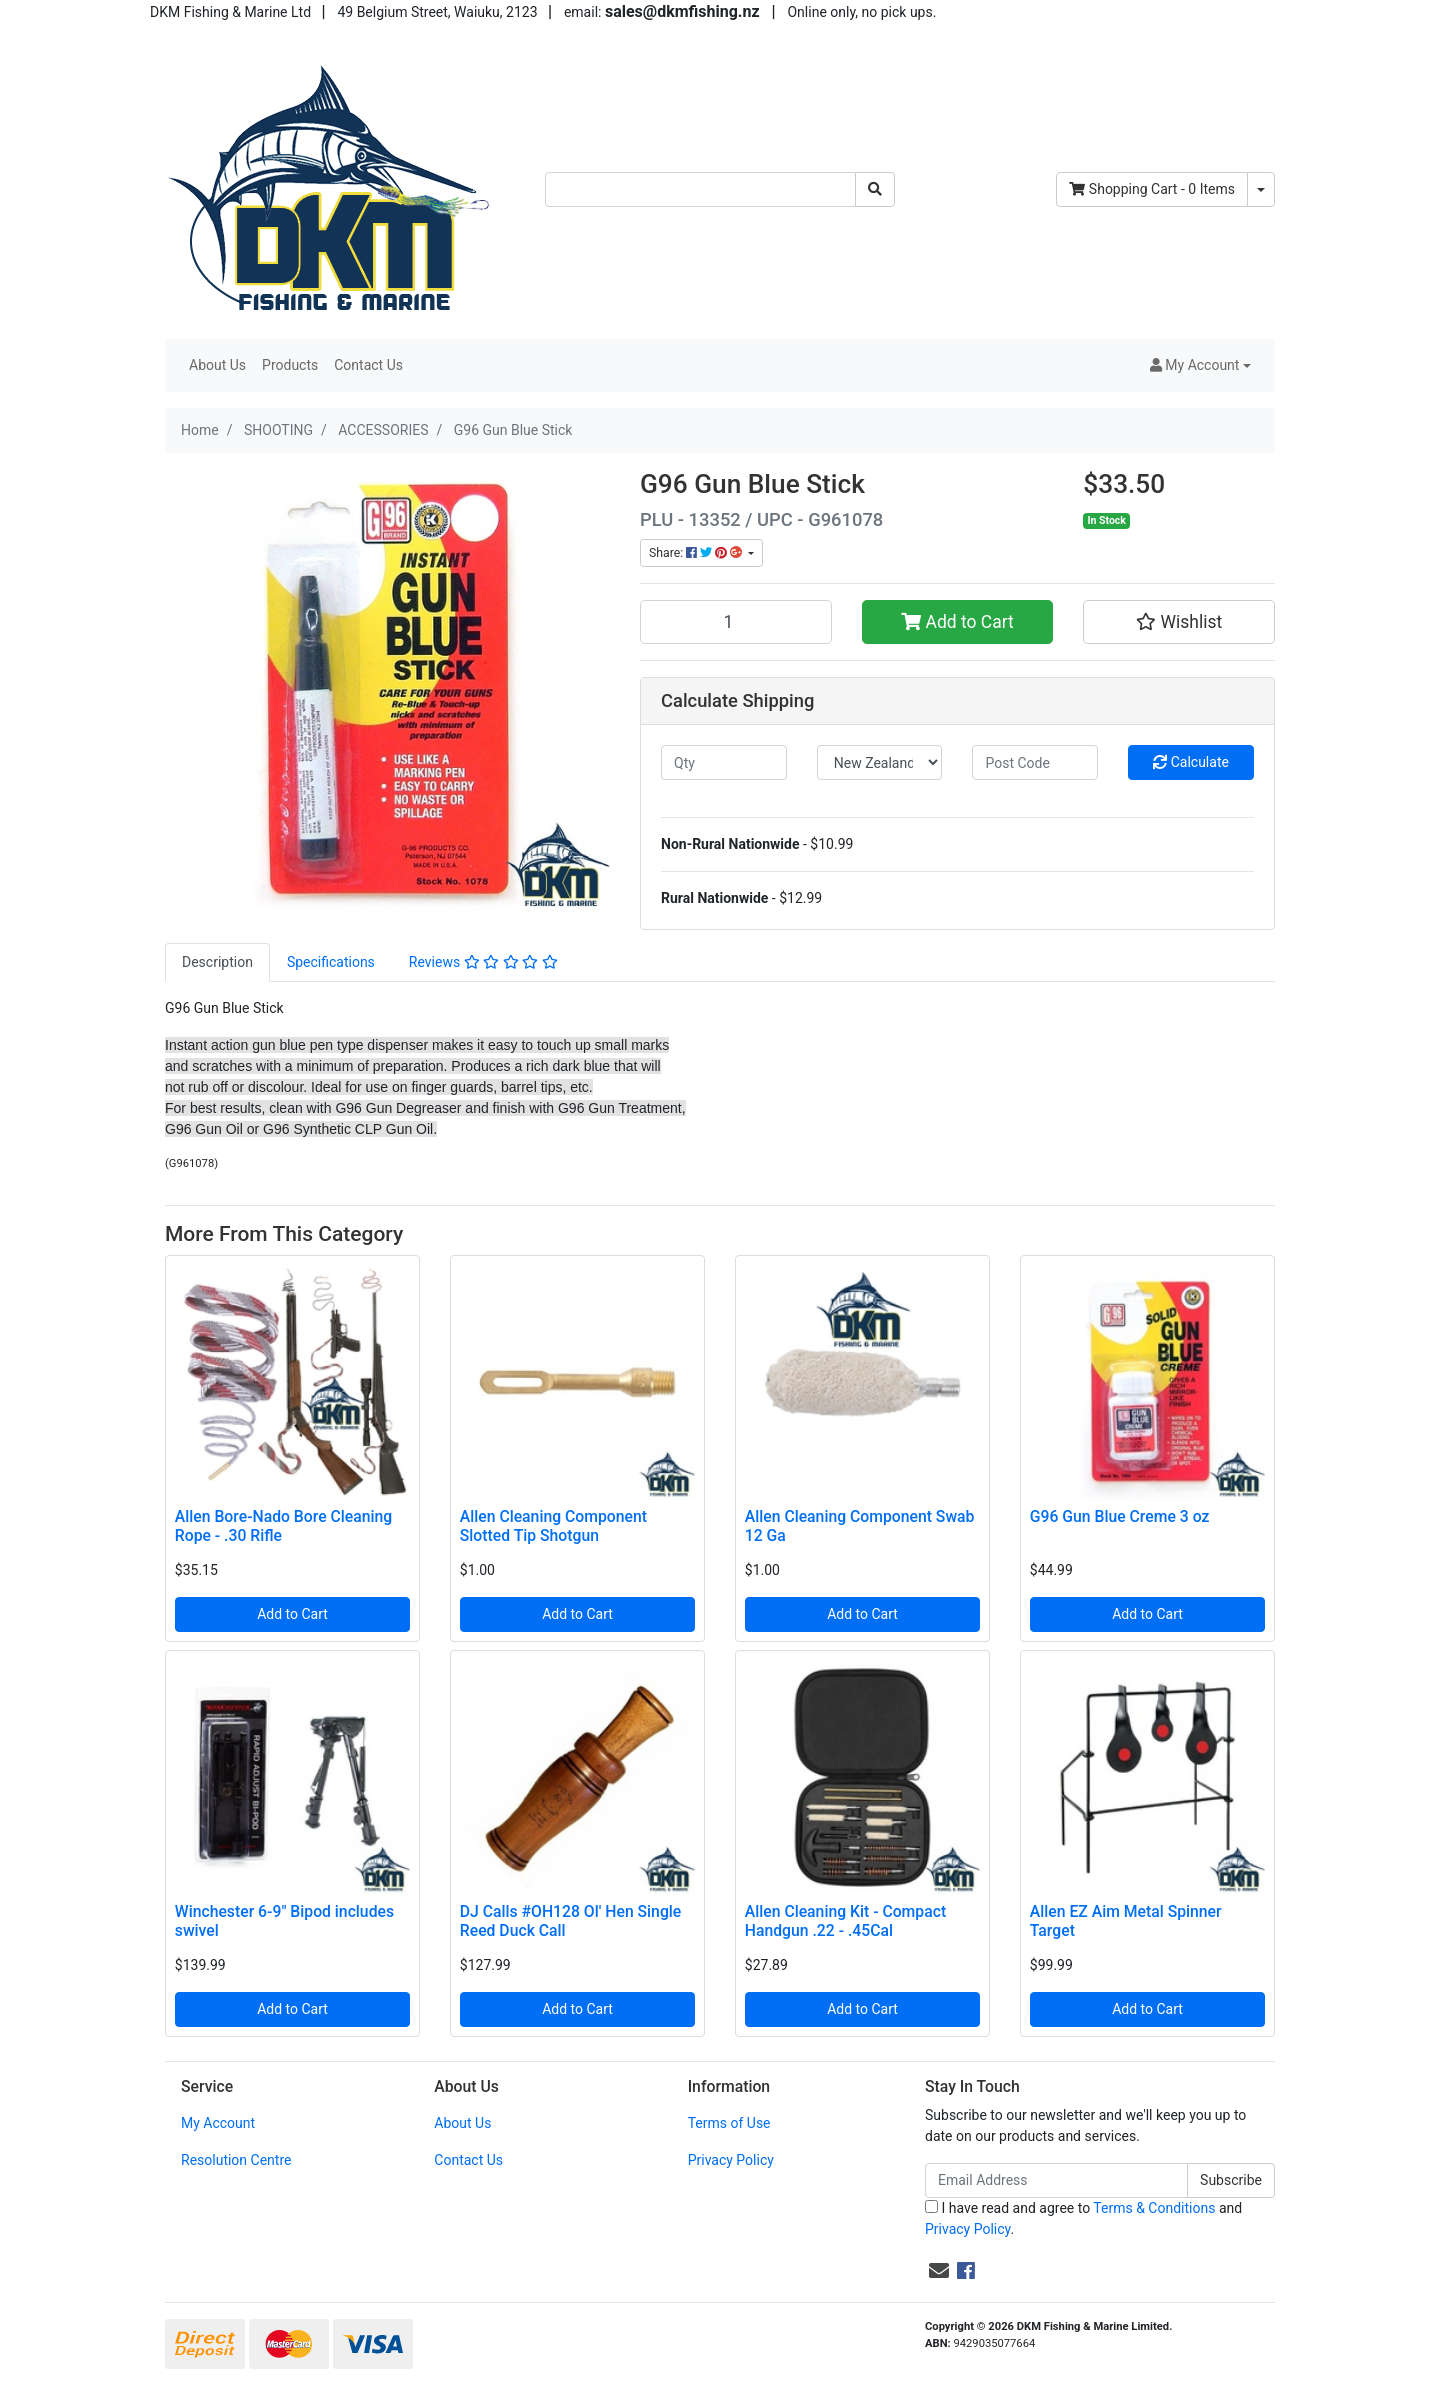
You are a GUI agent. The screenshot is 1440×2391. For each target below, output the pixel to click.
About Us (217, 365)
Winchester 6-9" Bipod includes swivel (284, 1921)
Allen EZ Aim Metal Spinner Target (1126, 1921)
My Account (218, 2123)
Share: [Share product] (697, 553)
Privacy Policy (731, 2160)
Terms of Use (729, 2123)
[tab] (217, 962)
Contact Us (368, 365)
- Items (1152, 189)
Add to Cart (957, 622)
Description (217, 962)
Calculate (1191, 762)
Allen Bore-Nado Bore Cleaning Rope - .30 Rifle (283, 1526)
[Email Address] (1056, 2180)
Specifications (331, 962)
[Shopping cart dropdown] (1261, 189)
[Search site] (875, 189)
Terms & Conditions (1154, 2208)
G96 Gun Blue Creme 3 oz (1120, 1516)
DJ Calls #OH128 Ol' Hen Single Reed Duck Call (570, 1921)
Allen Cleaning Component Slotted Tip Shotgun (553, 1526)
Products (290, 365)
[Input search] (700, 189)
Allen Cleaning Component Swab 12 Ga (860, 1526)
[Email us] (939, 2271)
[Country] (880, 762)
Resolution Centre (236, 2160)
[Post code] (1035, 762)
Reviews (483, 962)
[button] (1200, 365)
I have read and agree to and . (1083, 2218)
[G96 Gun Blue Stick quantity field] (736, 622)
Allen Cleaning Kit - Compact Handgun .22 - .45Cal (845, 1921)
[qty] (724, 762)
